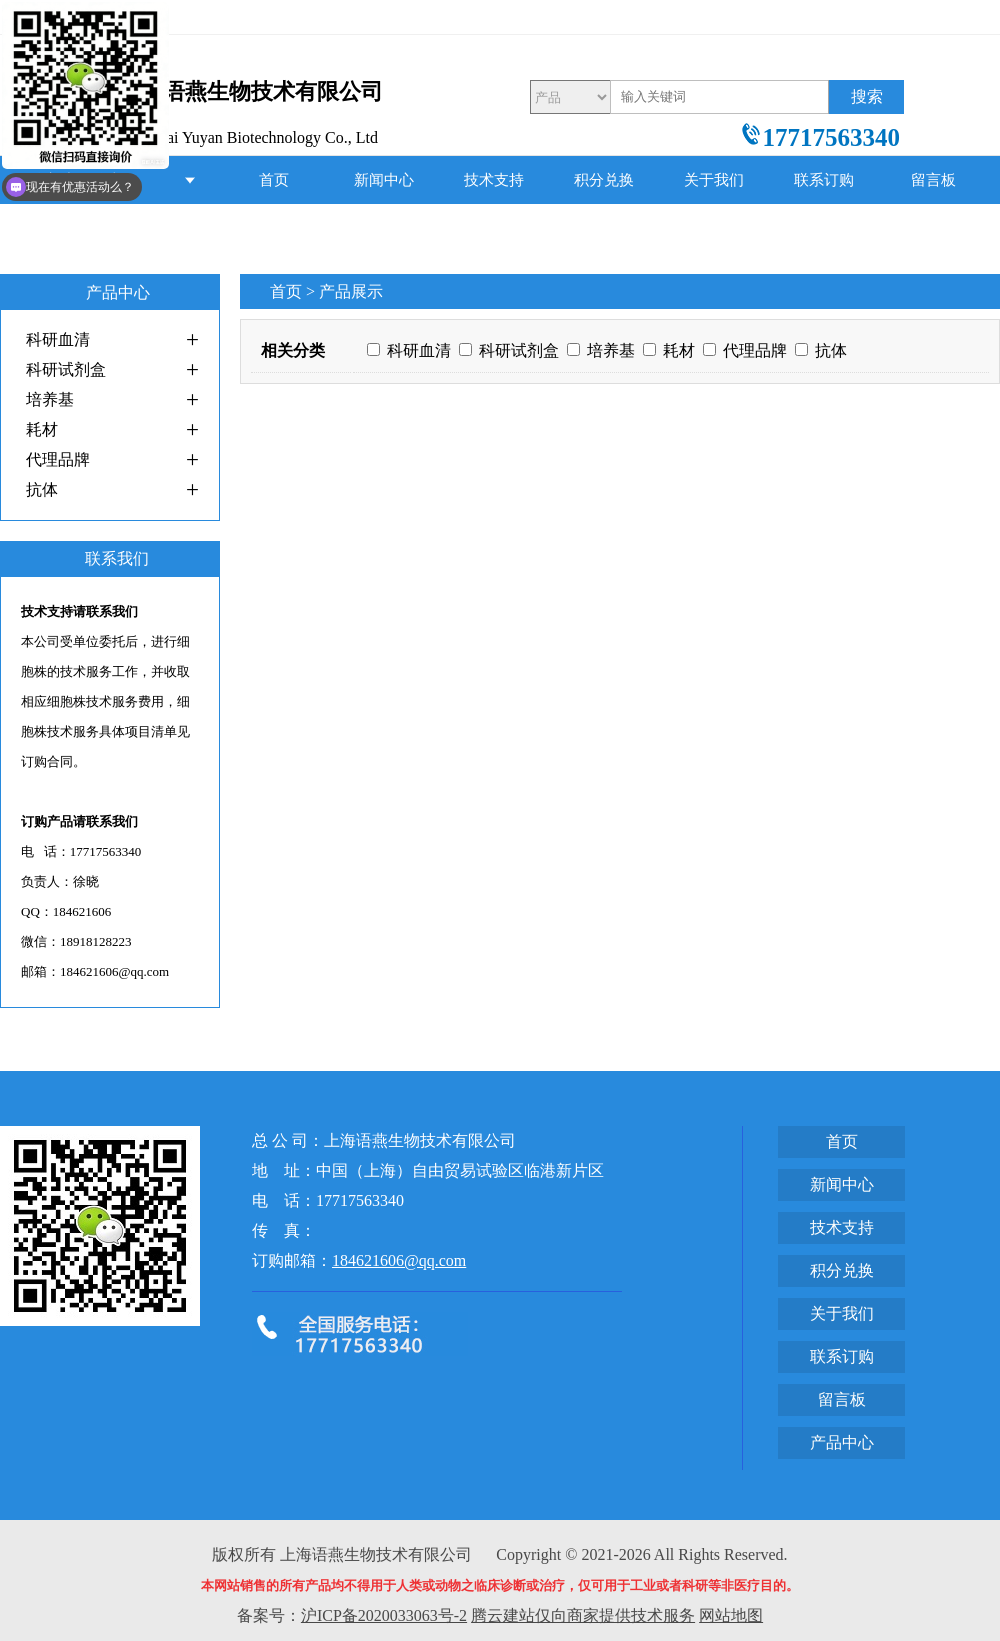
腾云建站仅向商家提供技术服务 (583, 1615)
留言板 (933, 180)
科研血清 (58, 339)
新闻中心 (384, 180)
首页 (274, 180)
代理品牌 (58, 459)
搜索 (867, 96)
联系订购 (824, 180)
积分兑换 (604, 180)
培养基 (50, 399)
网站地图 (731, 1615)
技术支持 (494, 180)
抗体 (42, 489)
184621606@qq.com (399, 1260)
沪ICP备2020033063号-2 (384, 1615)
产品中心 (274, 228)
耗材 (42, 429)
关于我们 (714, 180)
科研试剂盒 (66, 369)
